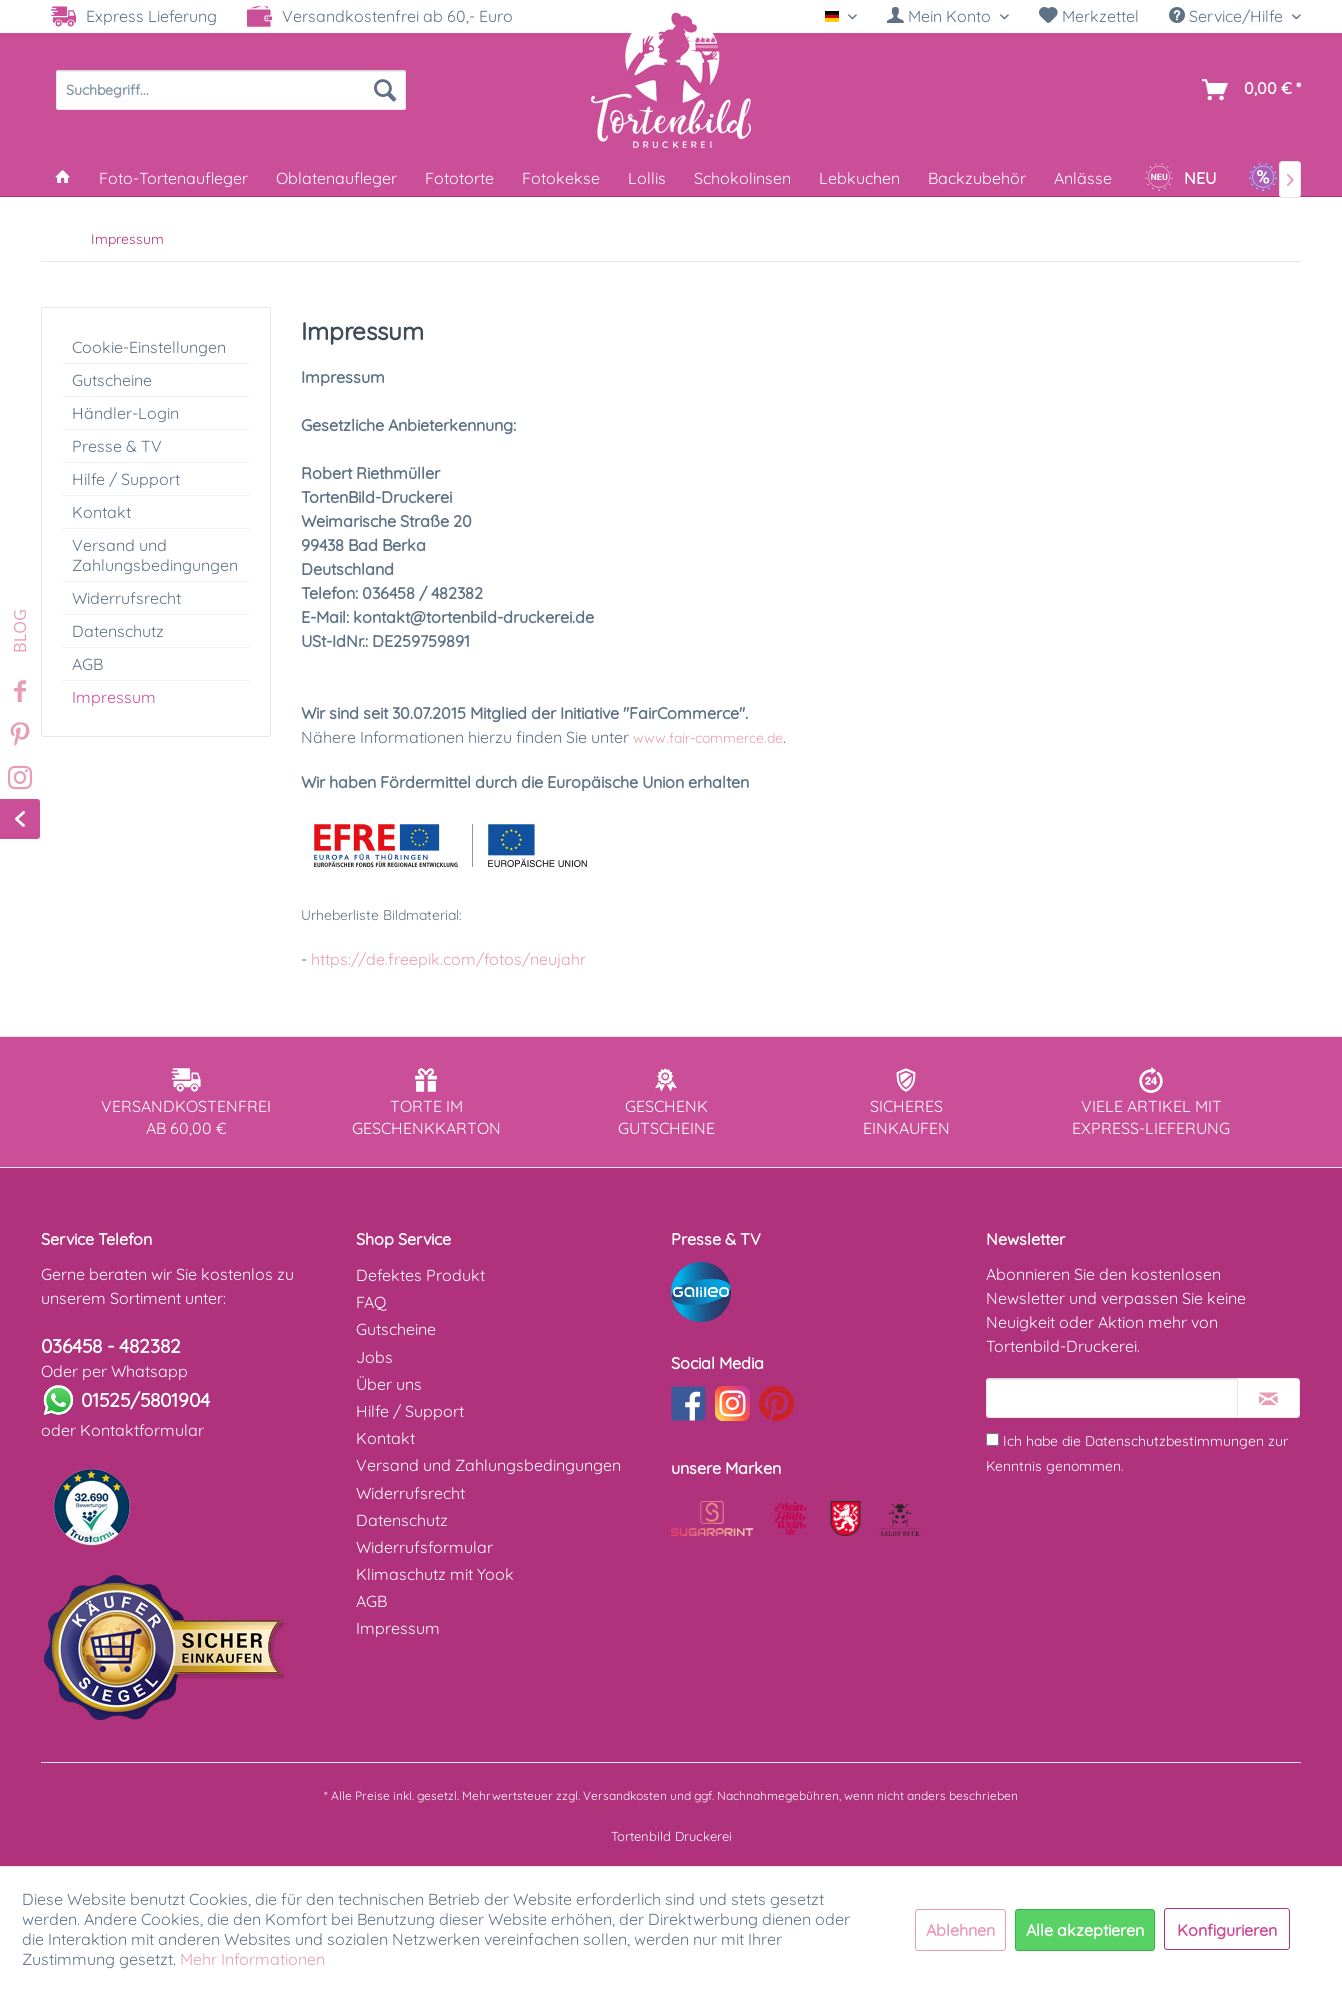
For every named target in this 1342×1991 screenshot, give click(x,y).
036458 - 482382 (111, 1346)
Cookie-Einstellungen (149, 347)
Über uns (389, 1384)
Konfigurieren (1227, 1930)
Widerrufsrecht (126, 598)
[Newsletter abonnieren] (1268, 1398)
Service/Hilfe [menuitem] (1228, 16)
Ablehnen (960, 1930)
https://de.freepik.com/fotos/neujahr (448, 959)
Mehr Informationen (252, 1959)
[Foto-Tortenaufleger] (173, 178)
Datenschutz (118, 631)
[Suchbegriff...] (231, 90)
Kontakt (101, 512)
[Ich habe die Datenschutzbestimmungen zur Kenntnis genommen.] (992, 1439)
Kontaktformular (142, 1430)
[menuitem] (948, 16)
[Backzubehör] (977, 178)
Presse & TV (117, 446)
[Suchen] (385, 90)
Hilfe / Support (126, 479)
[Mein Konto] (948, 16)
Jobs (374, 1357)
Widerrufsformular (424, 1547)
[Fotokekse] (561, 178)
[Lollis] (647, 178)
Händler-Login (125, 413)
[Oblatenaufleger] (336, 178)
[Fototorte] (459, 178)
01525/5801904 (145, 1400)
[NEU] (1180, 178)
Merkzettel (1089, 16)
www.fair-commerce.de (708, 738)
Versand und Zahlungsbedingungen (155, 555)
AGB (87, 664)
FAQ (371, 1302)
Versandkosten (625, 1795)
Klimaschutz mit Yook (435, 1574)
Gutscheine (112, 380)
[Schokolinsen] (742, 178)
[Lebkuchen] (859, 178)
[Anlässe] (1083, 178)
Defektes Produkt (420, 1275)
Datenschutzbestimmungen (1174, 1441)
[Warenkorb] (1247, 90)
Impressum (114, 697)
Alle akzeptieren (1085, 1930)
